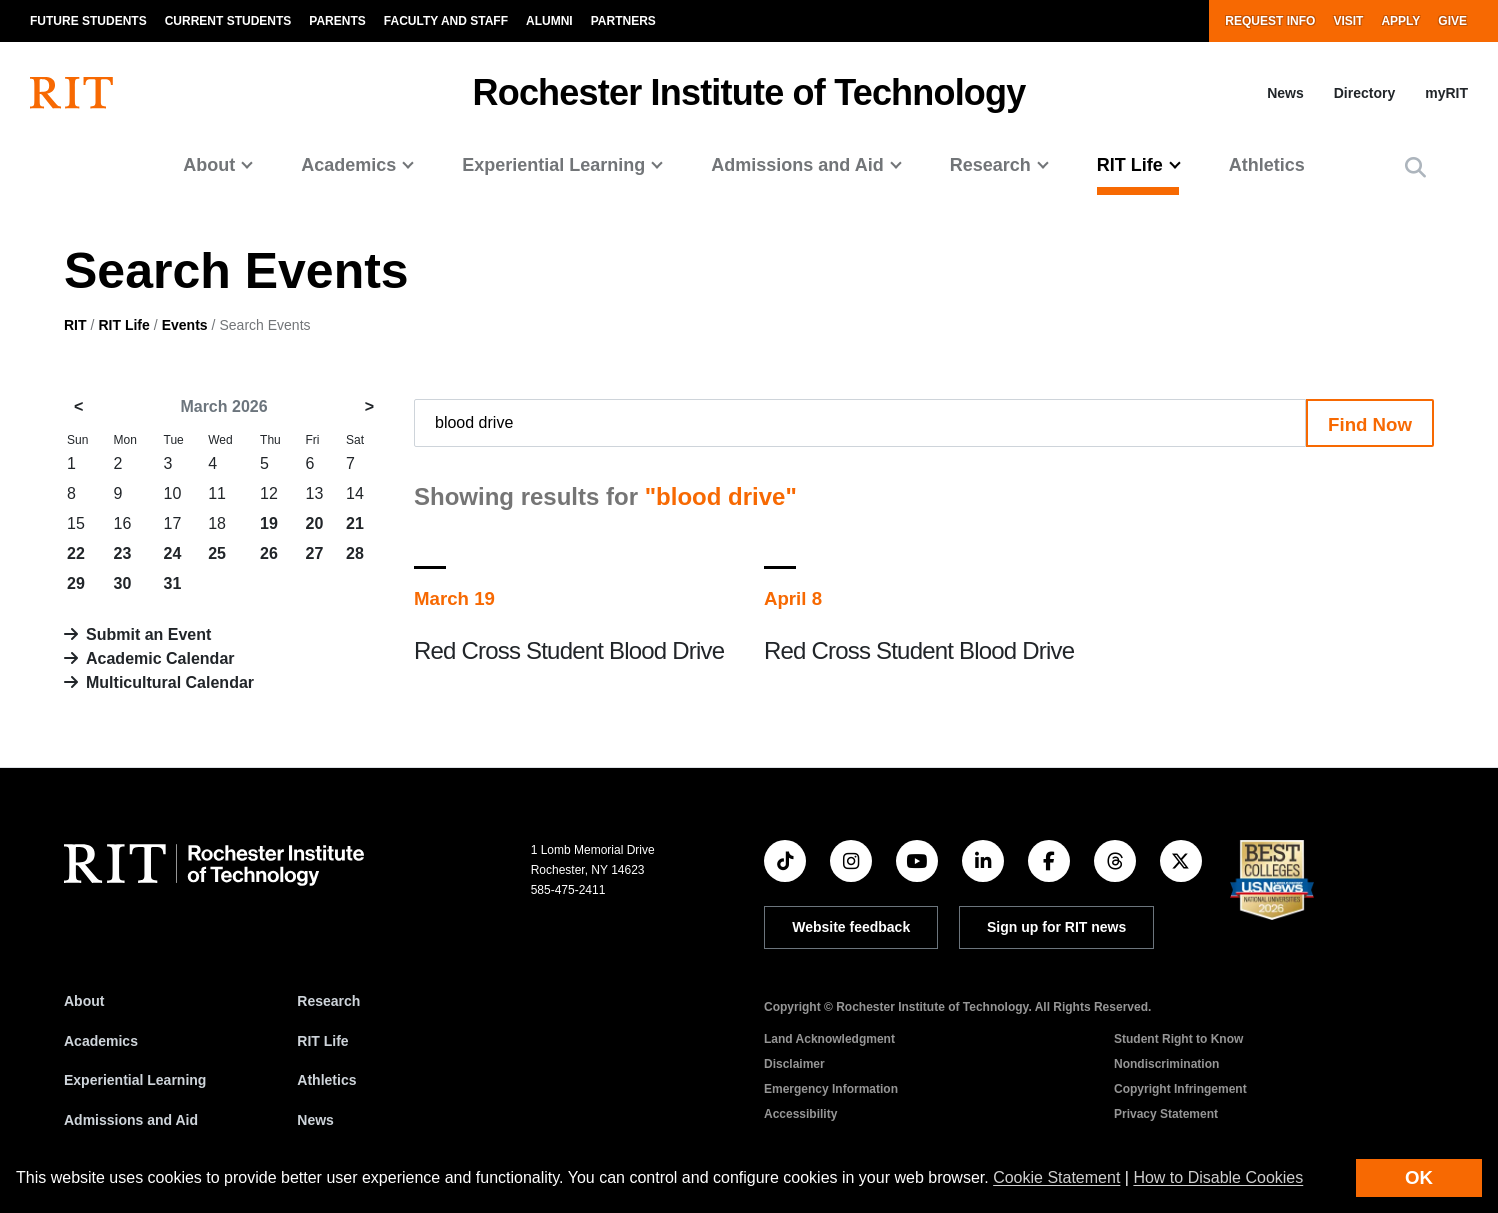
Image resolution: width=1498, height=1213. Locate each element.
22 (76, 553)
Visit (1348, 21)
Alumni (549, 21)
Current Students (228, 21)
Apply (1400, 21)
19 (269, 523)
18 (217, 523)
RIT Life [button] (1130, 165)
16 (123, 523)
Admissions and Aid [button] (797, 165)
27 (315, 553)
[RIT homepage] (71, 93)
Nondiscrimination (1166, 1064)
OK (1419, 1177)
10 (173, 493)
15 (76, 523)
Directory (1364, 93)
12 (269, 493)
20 (315, 523)
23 (123, 553)
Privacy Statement (1166, 1114)
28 (355, 553)
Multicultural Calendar (170, 682)
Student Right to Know (1178, 1039)
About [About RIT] (84, 1001)
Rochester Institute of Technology (749, 92)
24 (173, 553)
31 (173, 583)
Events (185, 325)
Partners (623, 21)
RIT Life (123, 325)
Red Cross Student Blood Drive (569, 650)
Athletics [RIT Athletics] (326, 1080)
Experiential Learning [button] (553, 165)
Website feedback (851, 927)
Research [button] (990, 165)
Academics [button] (348, 165)
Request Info (1270, 21)
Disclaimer (794, 1064)
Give (1452, 21)
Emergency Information (831, 1089)
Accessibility (800, 1114)
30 (123, 583)
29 (76, 583)
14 (355, 493)
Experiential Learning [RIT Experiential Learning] (135, 1080)
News (1285, 93)
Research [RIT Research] (328, 1001)
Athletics (1267, 165)
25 (217, 553)
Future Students (88, 21)
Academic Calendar (160, 658)
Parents (337, 21)
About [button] (209, 165)
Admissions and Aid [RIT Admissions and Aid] (131, 1120)
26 (269, 553)
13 (315, 493)
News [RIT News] (315, 1120)
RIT (75, 325)
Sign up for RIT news (1056, 927)
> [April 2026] (369, 406)
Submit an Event (148, 634)
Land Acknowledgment (829, 1039)
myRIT (1446, 93)
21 (355, 523)
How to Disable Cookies (1218, 1177)
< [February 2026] (78, 406)
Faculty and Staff (446, 21)
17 (173, 523)
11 (217, 493)
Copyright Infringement (1180, 1089)
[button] (1415, 167)
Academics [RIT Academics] (101, 1041)
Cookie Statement (1056, 1177)
